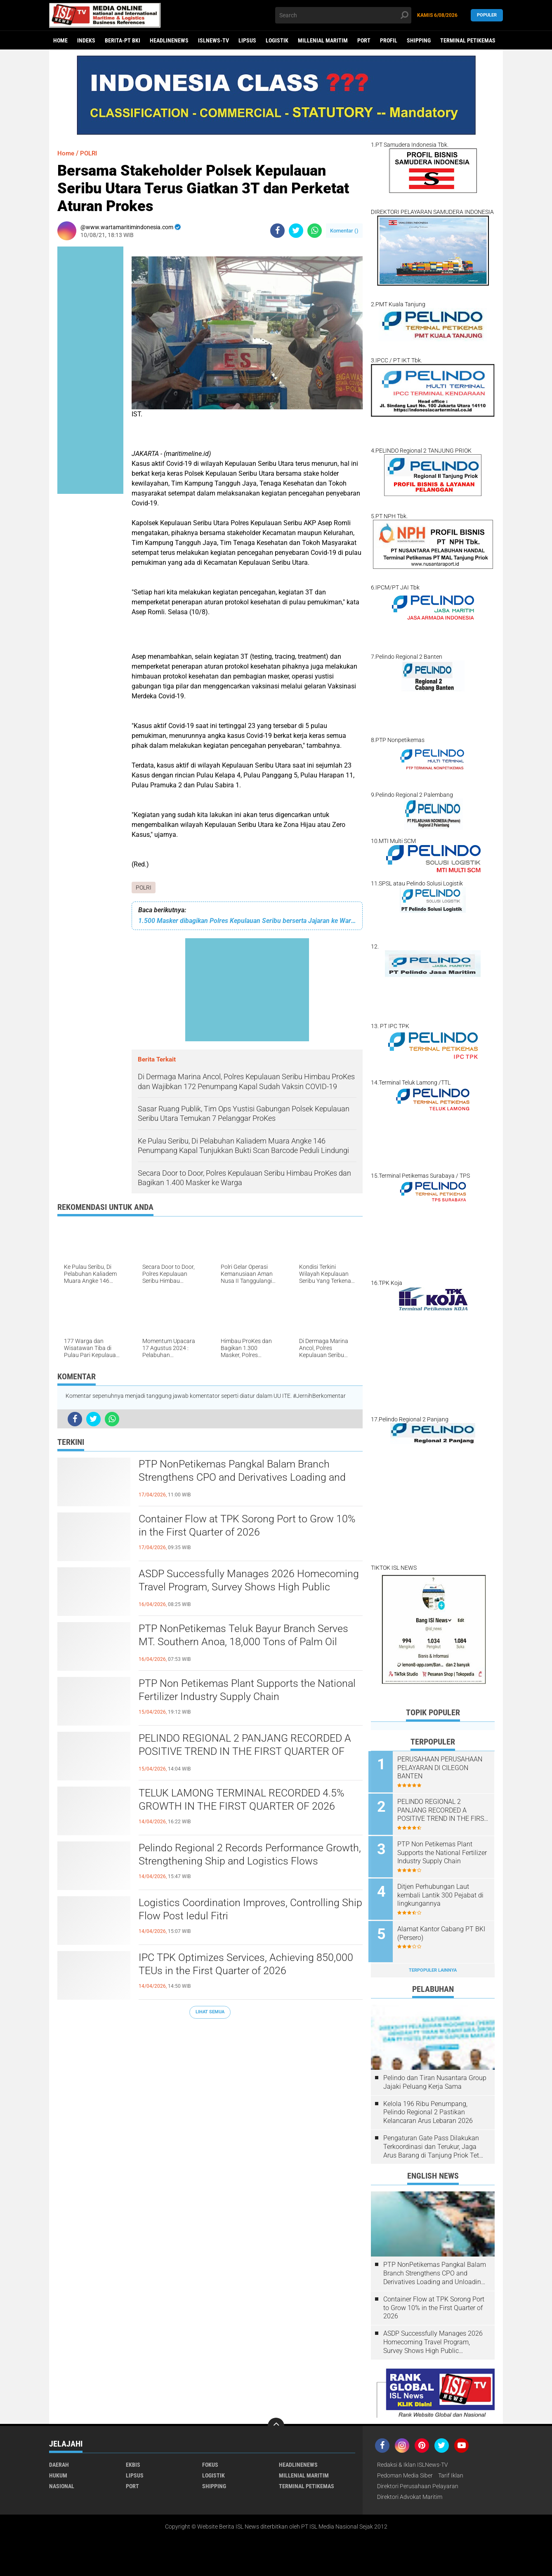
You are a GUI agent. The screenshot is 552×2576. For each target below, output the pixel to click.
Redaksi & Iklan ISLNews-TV (412, 2460)
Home (60, 40)
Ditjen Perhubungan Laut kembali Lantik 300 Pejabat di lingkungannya (443, 1892)
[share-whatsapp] (314, 230)
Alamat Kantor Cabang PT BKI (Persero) (444, 1930)
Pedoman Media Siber (405, 2471)
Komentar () (344, 231)
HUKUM (58, 2471)
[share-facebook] (277, 230)
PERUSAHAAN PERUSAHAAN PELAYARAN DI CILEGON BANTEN (442, 1767)
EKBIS (133, 2460)
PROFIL (388, 40)
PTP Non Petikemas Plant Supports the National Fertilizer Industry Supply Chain (250, 1690)
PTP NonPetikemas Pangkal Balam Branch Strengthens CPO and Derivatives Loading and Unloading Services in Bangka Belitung (245, 1478)
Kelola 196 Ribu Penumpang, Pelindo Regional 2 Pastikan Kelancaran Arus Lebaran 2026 (428, 2108)
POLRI (143, 887)
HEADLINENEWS (169, 40)
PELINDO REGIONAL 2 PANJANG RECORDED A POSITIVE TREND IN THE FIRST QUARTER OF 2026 (249, 1752)
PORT (363, 40)
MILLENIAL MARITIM (323, 40)
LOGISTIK (277, 40)
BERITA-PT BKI (122, 40)
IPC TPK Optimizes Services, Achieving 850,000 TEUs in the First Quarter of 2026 (248, 1964)
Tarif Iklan (450, 2471)
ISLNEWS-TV (213, 40)
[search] (343, 15)
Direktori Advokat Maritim (409, 2492)
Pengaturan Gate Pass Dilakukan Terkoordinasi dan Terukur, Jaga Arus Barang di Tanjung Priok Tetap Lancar (434, 2143)
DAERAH (59, 2460)
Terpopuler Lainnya (433, 1966)
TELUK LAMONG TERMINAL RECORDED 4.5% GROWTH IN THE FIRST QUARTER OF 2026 (246, 1800)
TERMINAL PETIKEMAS (467, 40)
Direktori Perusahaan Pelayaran (417, 2482)
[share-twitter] (296, 230)
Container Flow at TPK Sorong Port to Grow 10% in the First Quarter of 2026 (240, 1526)
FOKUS (210, 2460)
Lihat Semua (210, 2012)
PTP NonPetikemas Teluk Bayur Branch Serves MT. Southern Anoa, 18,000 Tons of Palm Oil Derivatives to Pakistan (247, 1643)
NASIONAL (61, 2482)
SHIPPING (419, 40)
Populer (487, 15)
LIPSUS (247, 40)
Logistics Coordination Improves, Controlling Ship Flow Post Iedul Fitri (242, 1910)
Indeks (86, 40)
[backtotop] (276, 2422)
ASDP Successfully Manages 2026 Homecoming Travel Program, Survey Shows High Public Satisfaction (242, 1588)
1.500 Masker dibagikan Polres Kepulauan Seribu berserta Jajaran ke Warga (247, 921)
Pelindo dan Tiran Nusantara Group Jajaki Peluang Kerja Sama (434, 2078)
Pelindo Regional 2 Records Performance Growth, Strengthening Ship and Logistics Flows (249, 1855)
